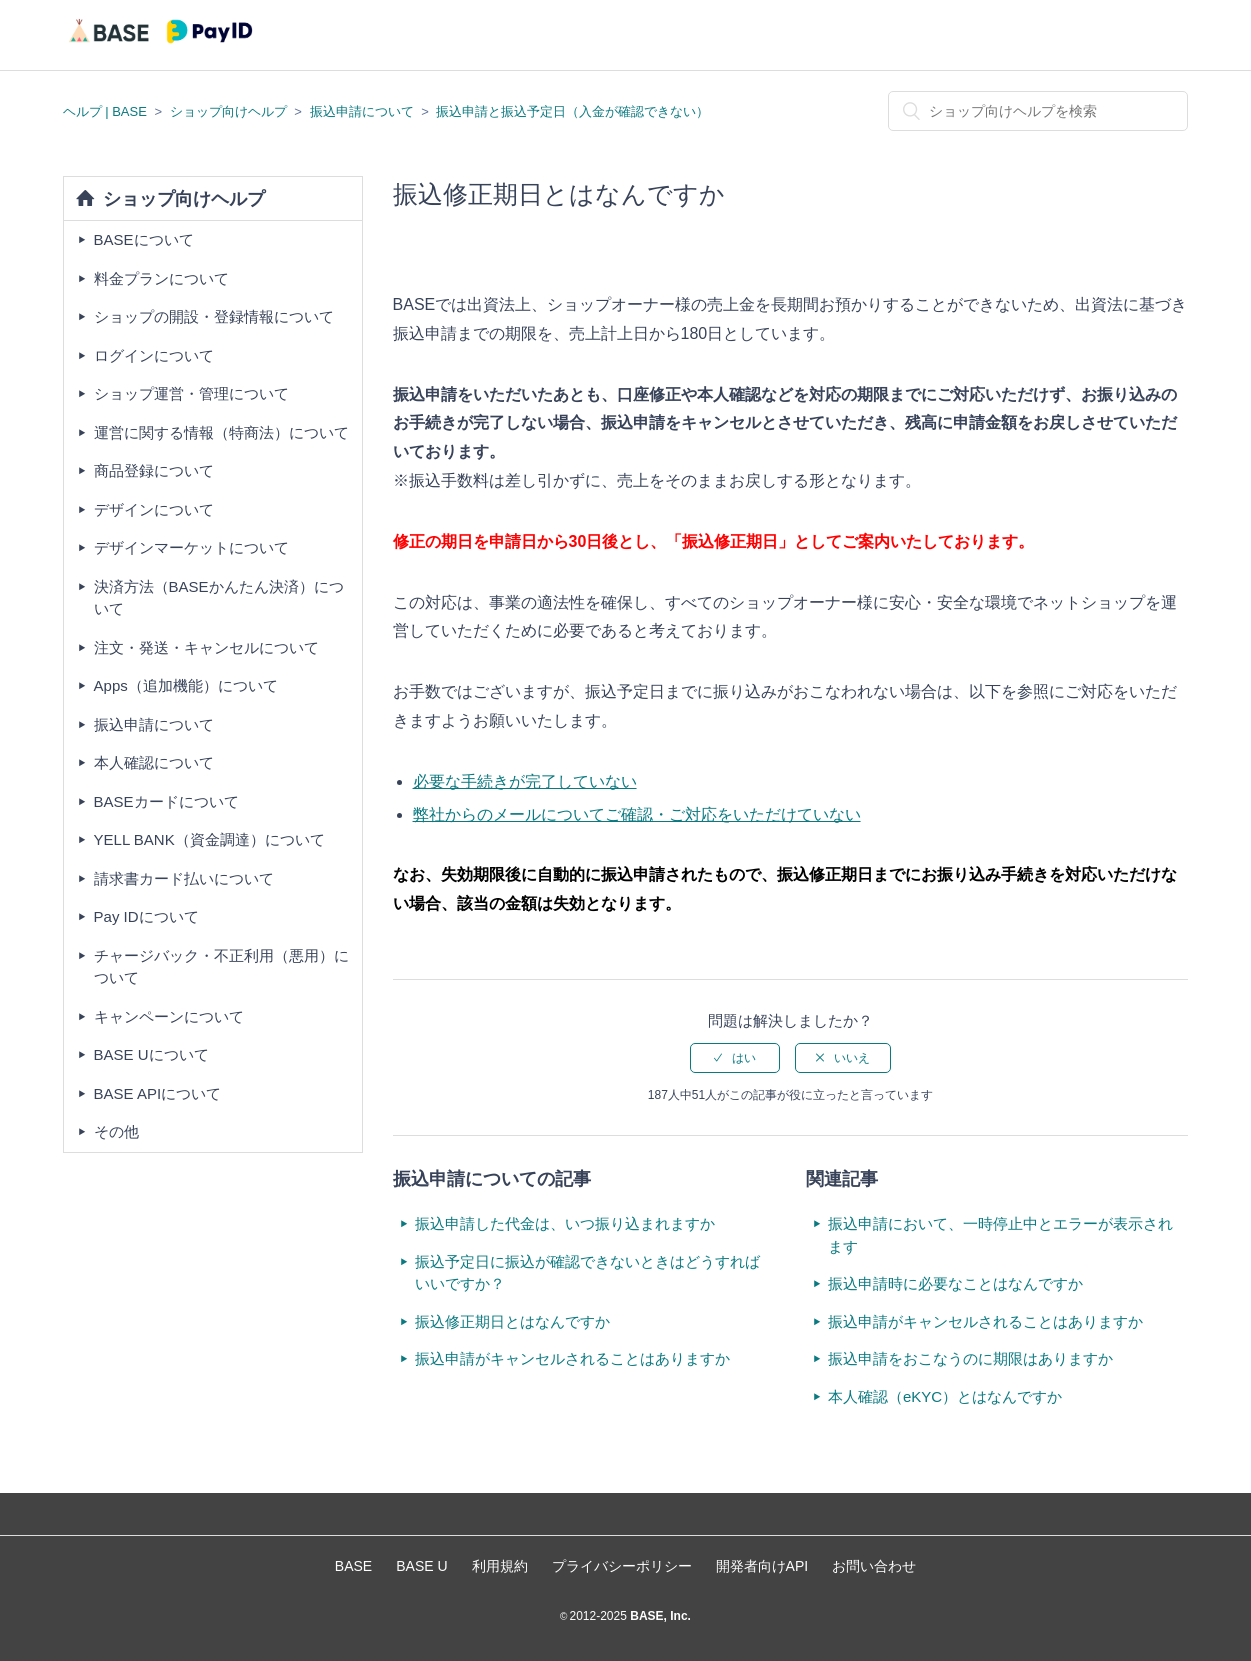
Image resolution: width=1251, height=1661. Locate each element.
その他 (116, 1131)
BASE (353, 1566)
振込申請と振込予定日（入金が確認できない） (572, 111)
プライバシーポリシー (622, 1566)
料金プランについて (161, 278)
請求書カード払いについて (184, 878)
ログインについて (154, 355)
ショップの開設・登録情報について (214, 316)
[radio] (735, 1058)
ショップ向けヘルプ (228, 111)
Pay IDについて (146, 916)
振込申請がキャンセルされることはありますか (572, 1358)
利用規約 (500, 1566)
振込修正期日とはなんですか (512, 1321)
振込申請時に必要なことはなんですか (955, 1283)
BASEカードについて (166, 801)
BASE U (421, 1566)
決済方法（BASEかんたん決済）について (219, 598)
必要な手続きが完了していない (525, 781)
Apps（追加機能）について (186, 685)
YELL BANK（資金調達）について (209, 839)
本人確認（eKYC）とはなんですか (945, 1396)
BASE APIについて (158, 1093)
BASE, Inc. (659, 1616)
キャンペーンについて (169, 1016)
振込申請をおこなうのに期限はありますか (970, 1358)
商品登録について (154, 470)
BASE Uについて (151, 1054)
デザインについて (154, 509)
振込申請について (362, 111)
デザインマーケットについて (191, 547)
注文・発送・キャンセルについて (206, 647)
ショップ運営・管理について (191, 393)
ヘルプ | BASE (105, 111)
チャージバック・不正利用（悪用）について (221, 967)
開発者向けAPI (762, 1566)
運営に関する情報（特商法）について (221, 432)
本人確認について (154, 762)
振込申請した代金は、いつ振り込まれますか (565, 1223)
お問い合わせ (874, 1566)
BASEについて (144, 239)
